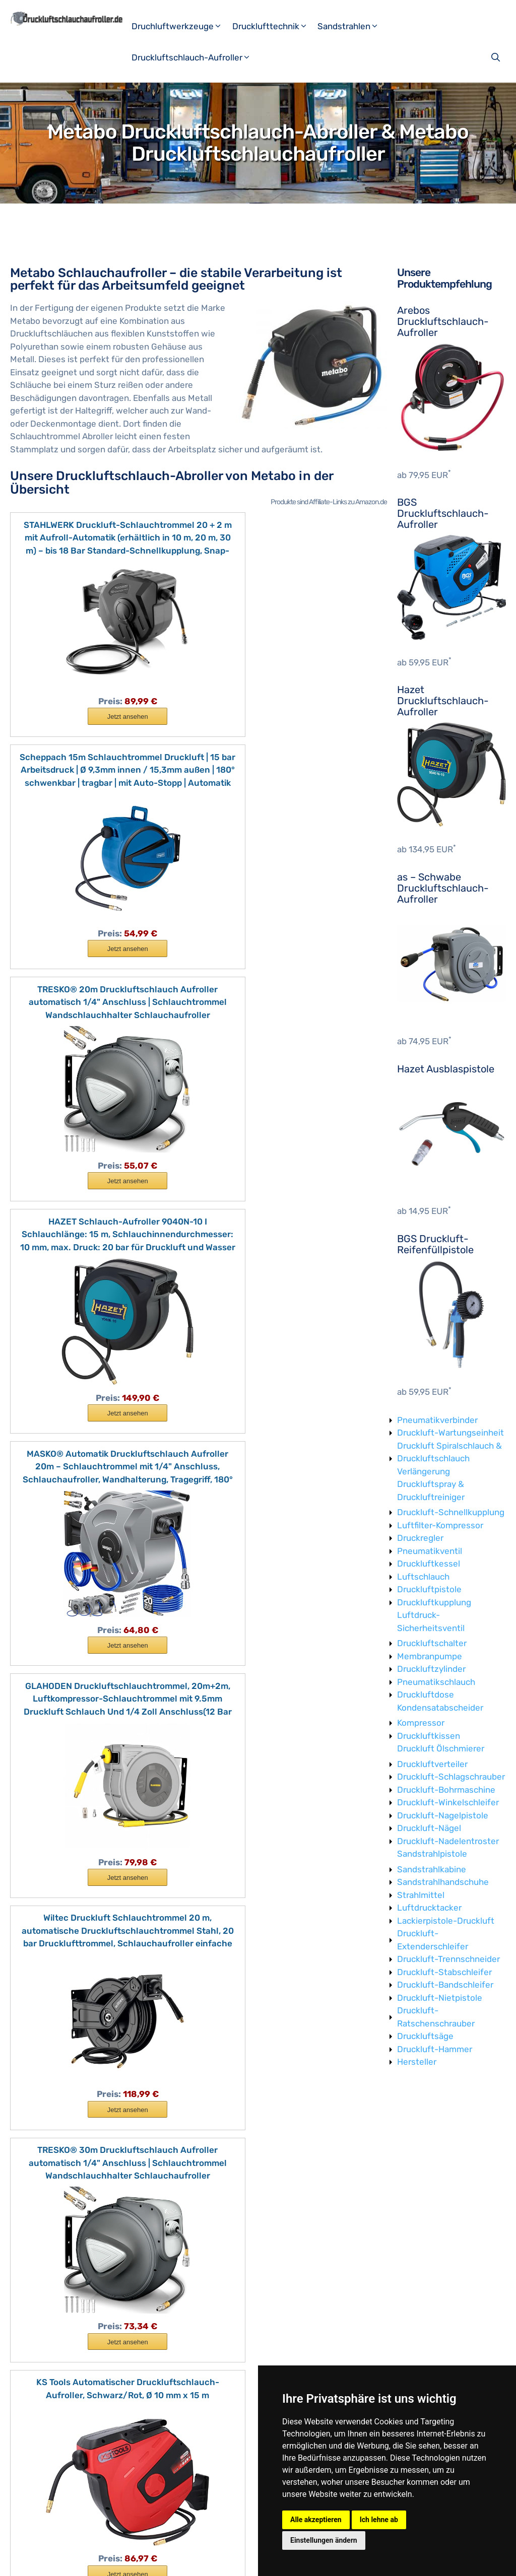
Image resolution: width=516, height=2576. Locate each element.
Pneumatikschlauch (436, 1682)
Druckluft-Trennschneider (448, 1959)
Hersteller (416, 2062)
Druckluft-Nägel (429, 1828)
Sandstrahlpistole (432, 1854)
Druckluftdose (425, 1694)
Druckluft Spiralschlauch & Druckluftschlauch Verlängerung (449, 1458)
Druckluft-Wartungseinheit (450, 1433)
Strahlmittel (420, 1895)
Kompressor (420, 1723)
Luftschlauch (423, 1577)
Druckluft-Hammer (434, 2049)
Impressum (121, 2560)
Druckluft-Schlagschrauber (451, 1777)
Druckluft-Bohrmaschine (446, 1790)
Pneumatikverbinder (437, 1420)
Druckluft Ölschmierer (440, 1748)
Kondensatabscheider (440, 1708)
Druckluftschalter (432, 1643)
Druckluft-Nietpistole (439, 1998)
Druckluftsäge (425, 2036)
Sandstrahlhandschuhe (443, 1882)
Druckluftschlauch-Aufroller (195, 57)
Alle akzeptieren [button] (316, 2520)
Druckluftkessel (428, 1563)
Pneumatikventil (429, 1551)
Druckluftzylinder (431, 1669)
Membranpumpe (429, 1656)
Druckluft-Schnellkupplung (450, 1512)
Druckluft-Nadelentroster (448, 1841)
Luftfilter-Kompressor (440, 1525)
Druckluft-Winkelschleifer (448, 1802)
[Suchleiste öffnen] (496, 57)
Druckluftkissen (428, 1736)
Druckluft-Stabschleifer (444, 1972)
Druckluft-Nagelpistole (442, 1815)
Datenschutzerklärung (186, 2560)
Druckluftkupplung (434, 1602)
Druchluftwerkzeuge (181, 26)
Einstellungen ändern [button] (323, 2540)
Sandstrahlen (351, 26)
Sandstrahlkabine (431, 1869)
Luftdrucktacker (429, 1908)
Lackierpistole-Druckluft (445, 1921)
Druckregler (420, 1538)
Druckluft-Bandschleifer (445, 1985)
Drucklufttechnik (273, 26)
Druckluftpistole (429, 1589)
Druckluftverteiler (432, 1764)
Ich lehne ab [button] (379, 2520)
